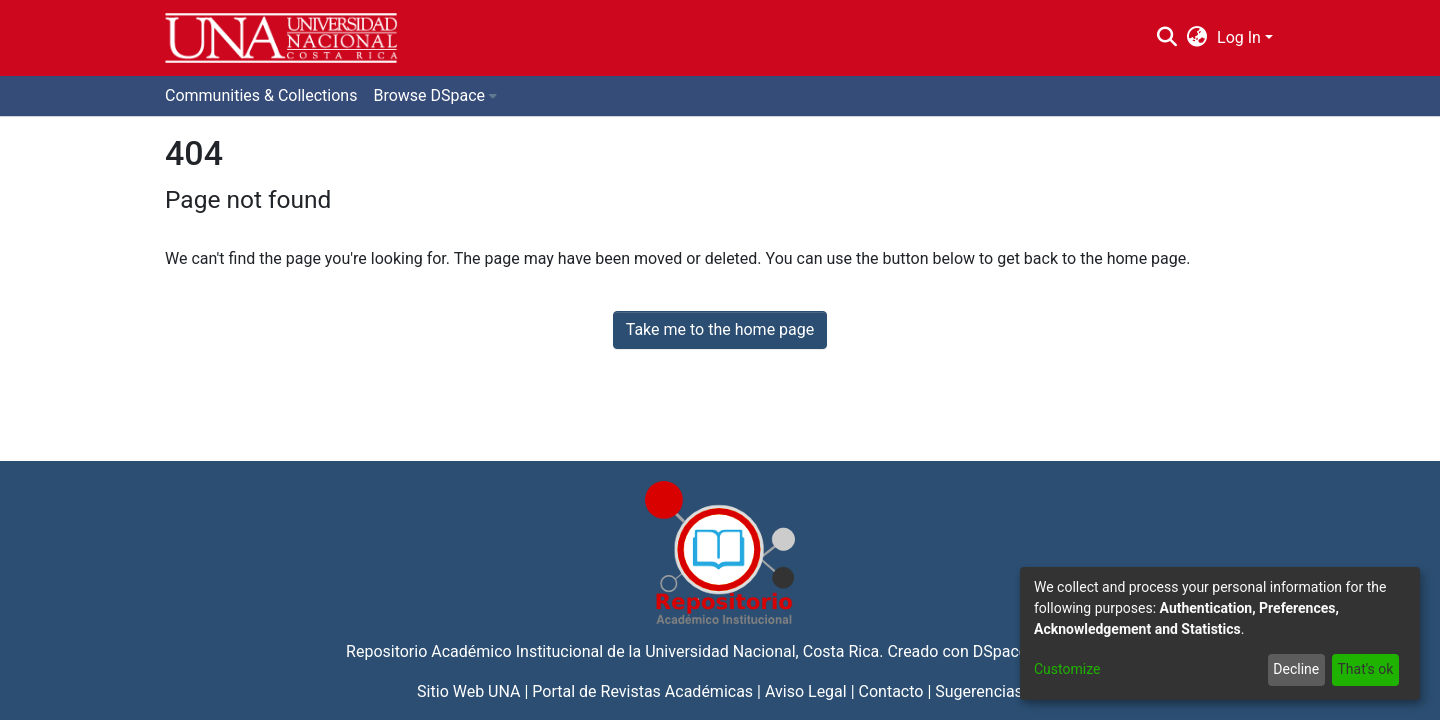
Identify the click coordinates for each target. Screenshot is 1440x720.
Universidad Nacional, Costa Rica (762, 651)
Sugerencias (979, 691)
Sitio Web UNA (468, 691)
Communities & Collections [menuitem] (261, 95)
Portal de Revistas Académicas (642, 691)
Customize (1067, 669)
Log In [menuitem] (1239, 37)
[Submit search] (1166, 38)
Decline (1296, 669)
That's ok (1365, 669)
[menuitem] (1197, 38)
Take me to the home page (720, 329)
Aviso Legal (806, 691)
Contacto (891, 691)
